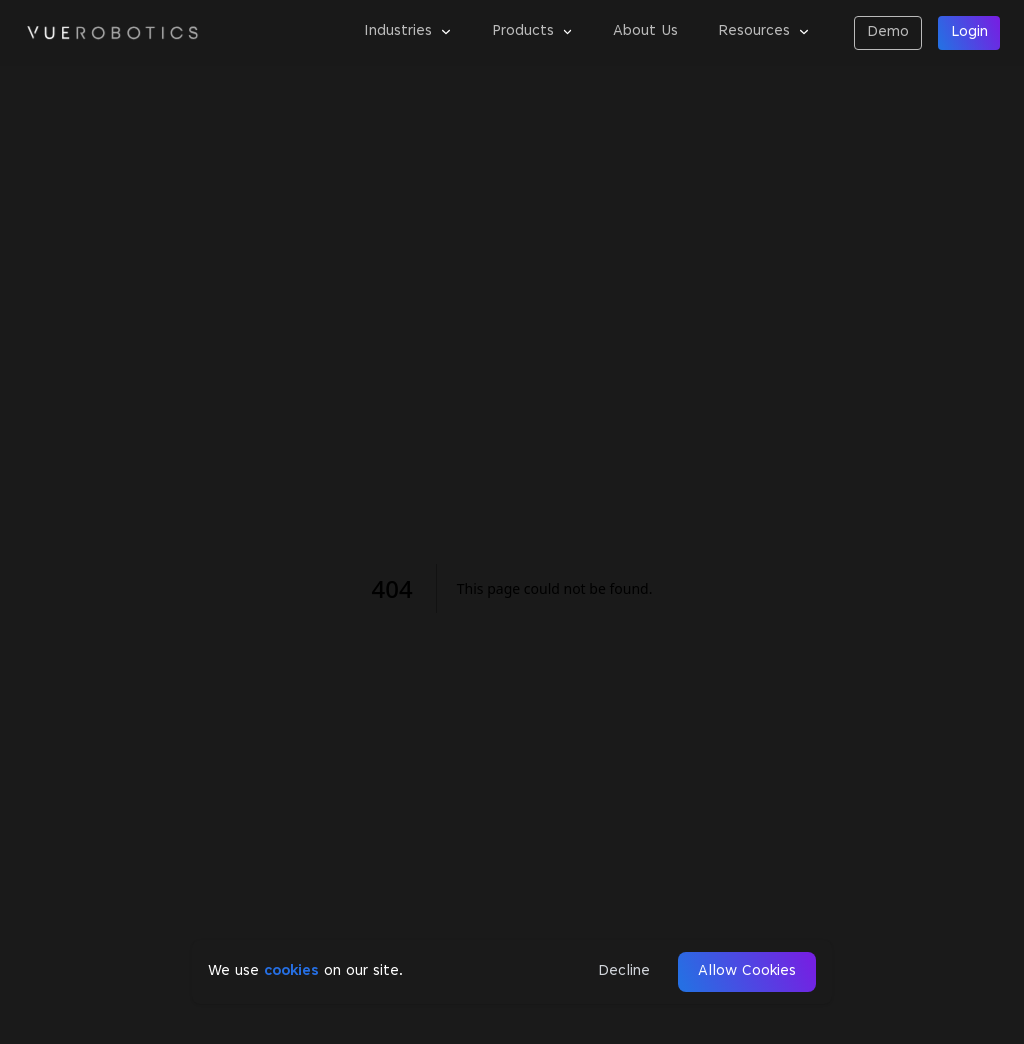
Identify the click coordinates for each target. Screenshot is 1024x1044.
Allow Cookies (747, 971)
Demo (888, 32)
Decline (624, 971)
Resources (764, 31)
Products (533, 31)
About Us (645, 31)
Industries (408, 31)
